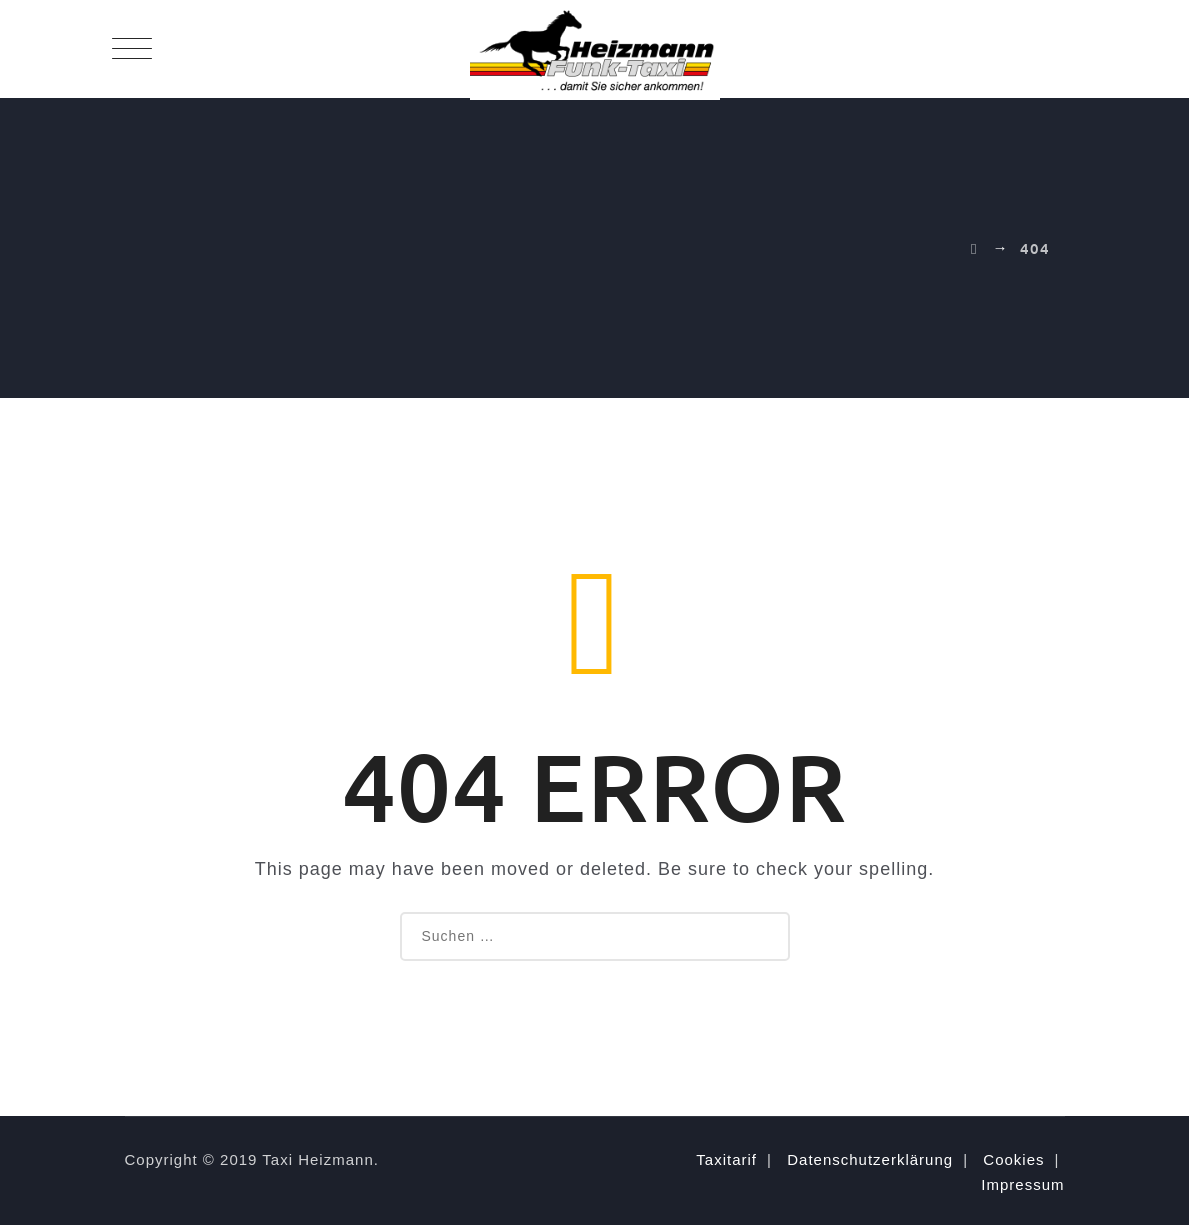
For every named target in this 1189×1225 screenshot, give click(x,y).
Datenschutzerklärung (870, 1159)
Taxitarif (726, 1159)
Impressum (1022, 1184)
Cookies (1013, 1159)
